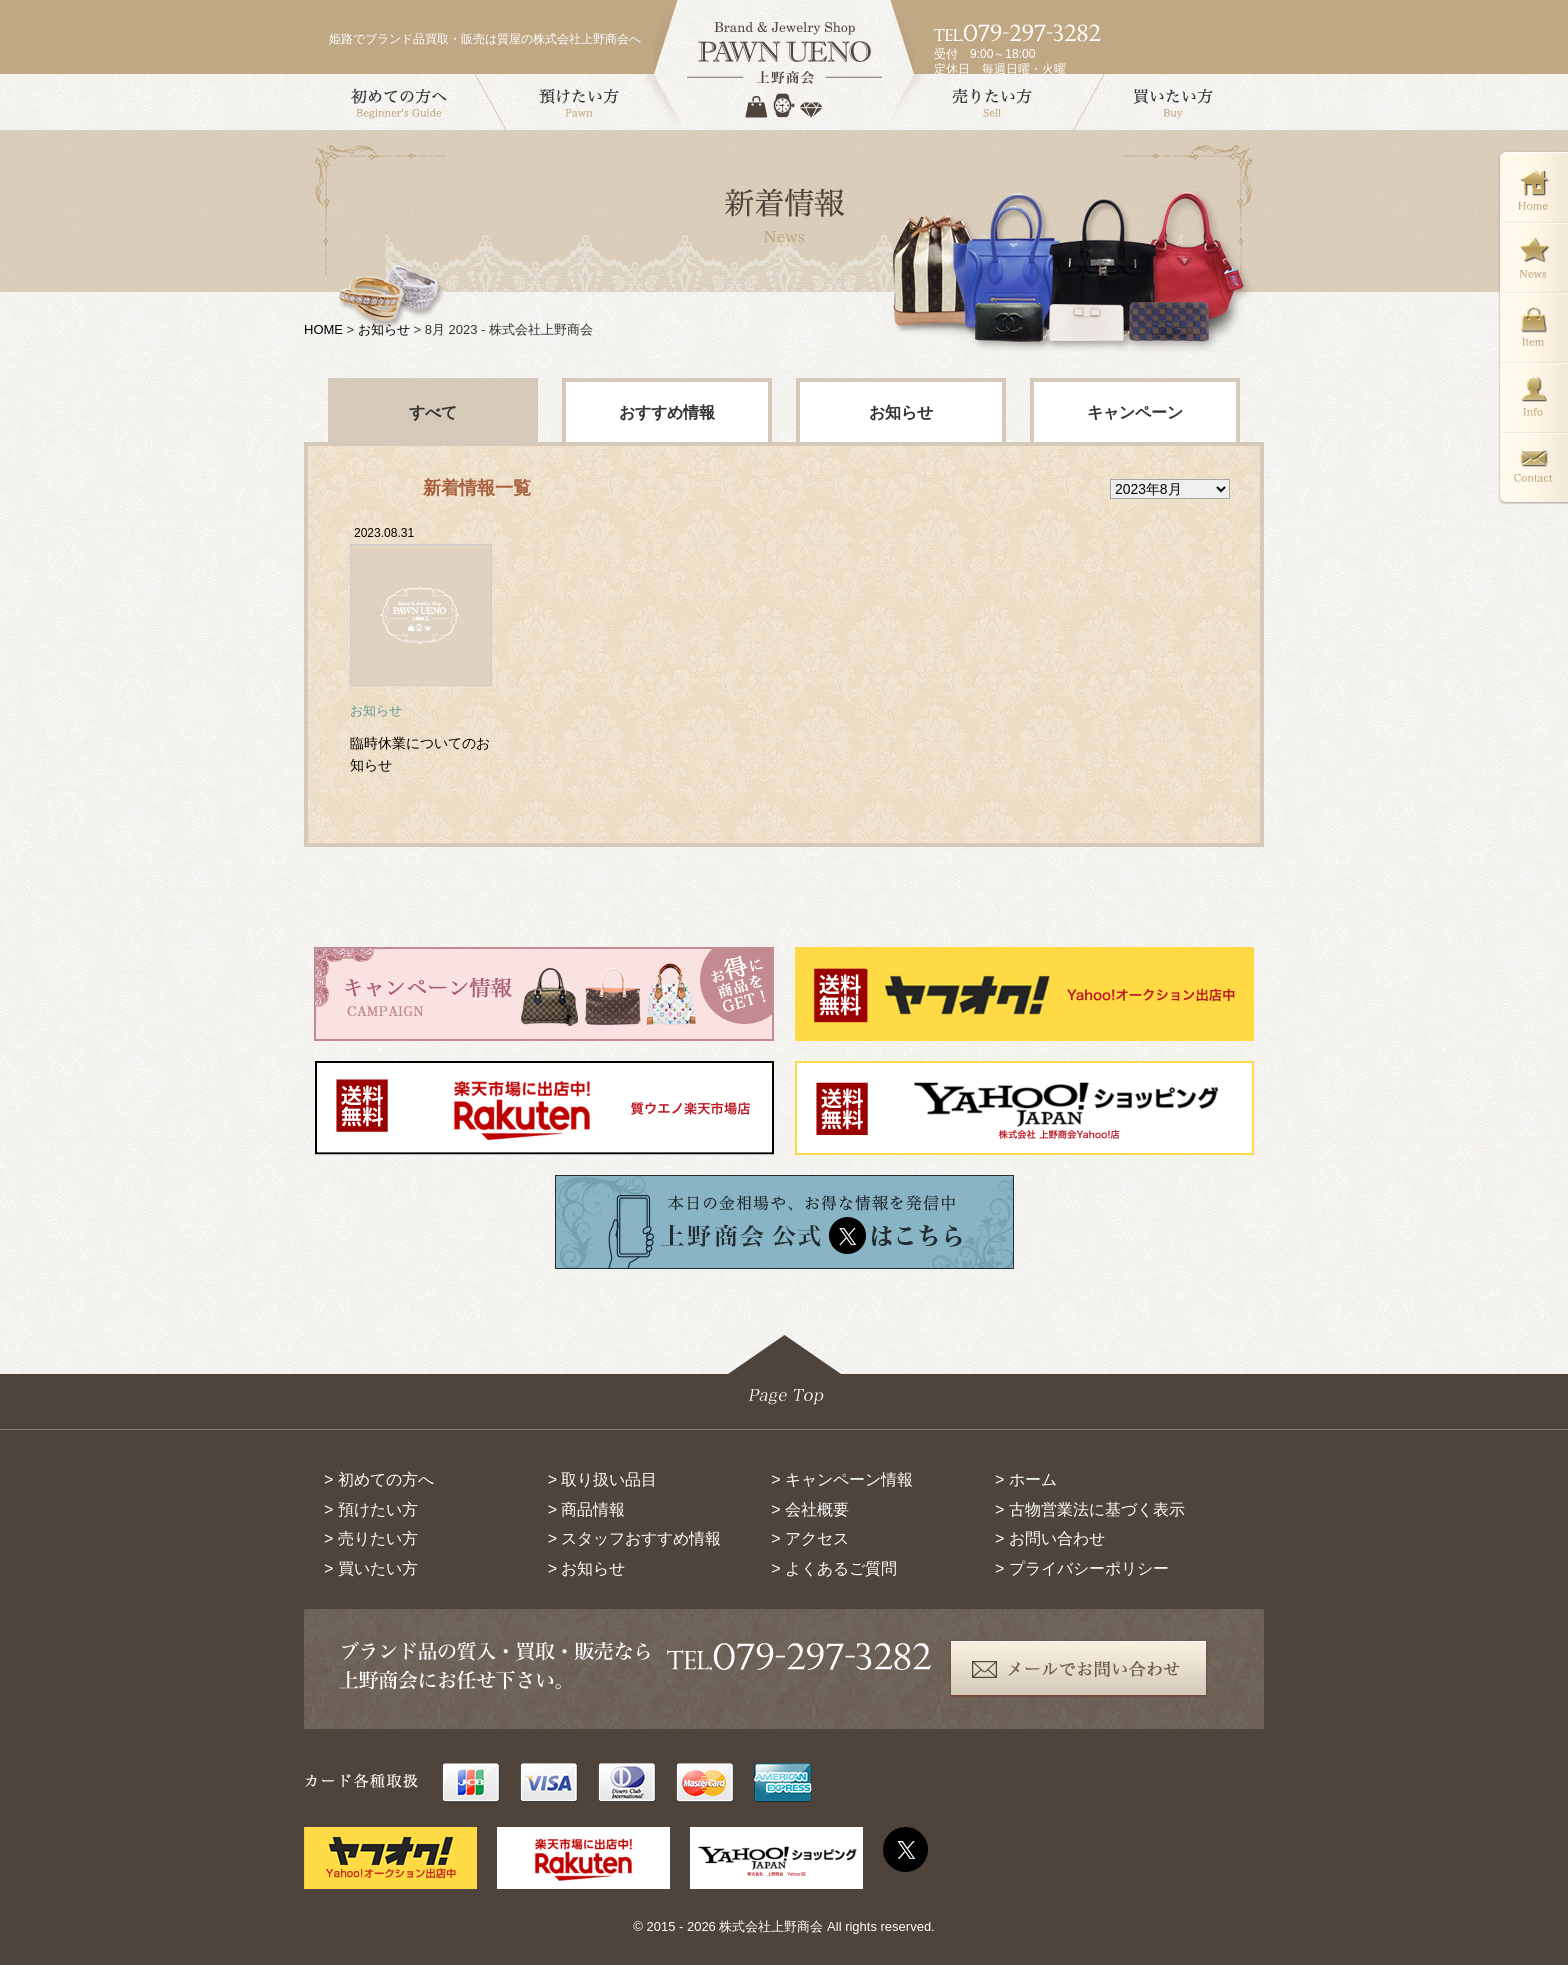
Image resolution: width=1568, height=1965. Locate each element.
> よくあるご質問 (834, 1568)
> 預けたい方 (371, 1509)
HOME (323, 329)
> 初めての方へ (379, 1479)
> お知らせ (587, 1568)
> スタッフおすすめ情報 (635, 1538)
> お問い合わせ (1050, 1538)
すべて (433, 412)
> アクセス (810, 1538)
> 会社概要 (810, 1509)
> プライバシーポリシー (1082, 1568)
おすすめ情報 (667, 412)
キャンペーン (1135, 412)
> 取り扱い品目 (603, 1479)
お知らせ (384, 329)
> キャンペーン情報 (842, 1479)
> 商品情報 (587, 1509)
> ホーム (1026, 1479)
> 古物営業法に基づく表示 (1090, 1509)
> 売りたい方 (371, 1538)
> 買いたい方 (371, 1568)
